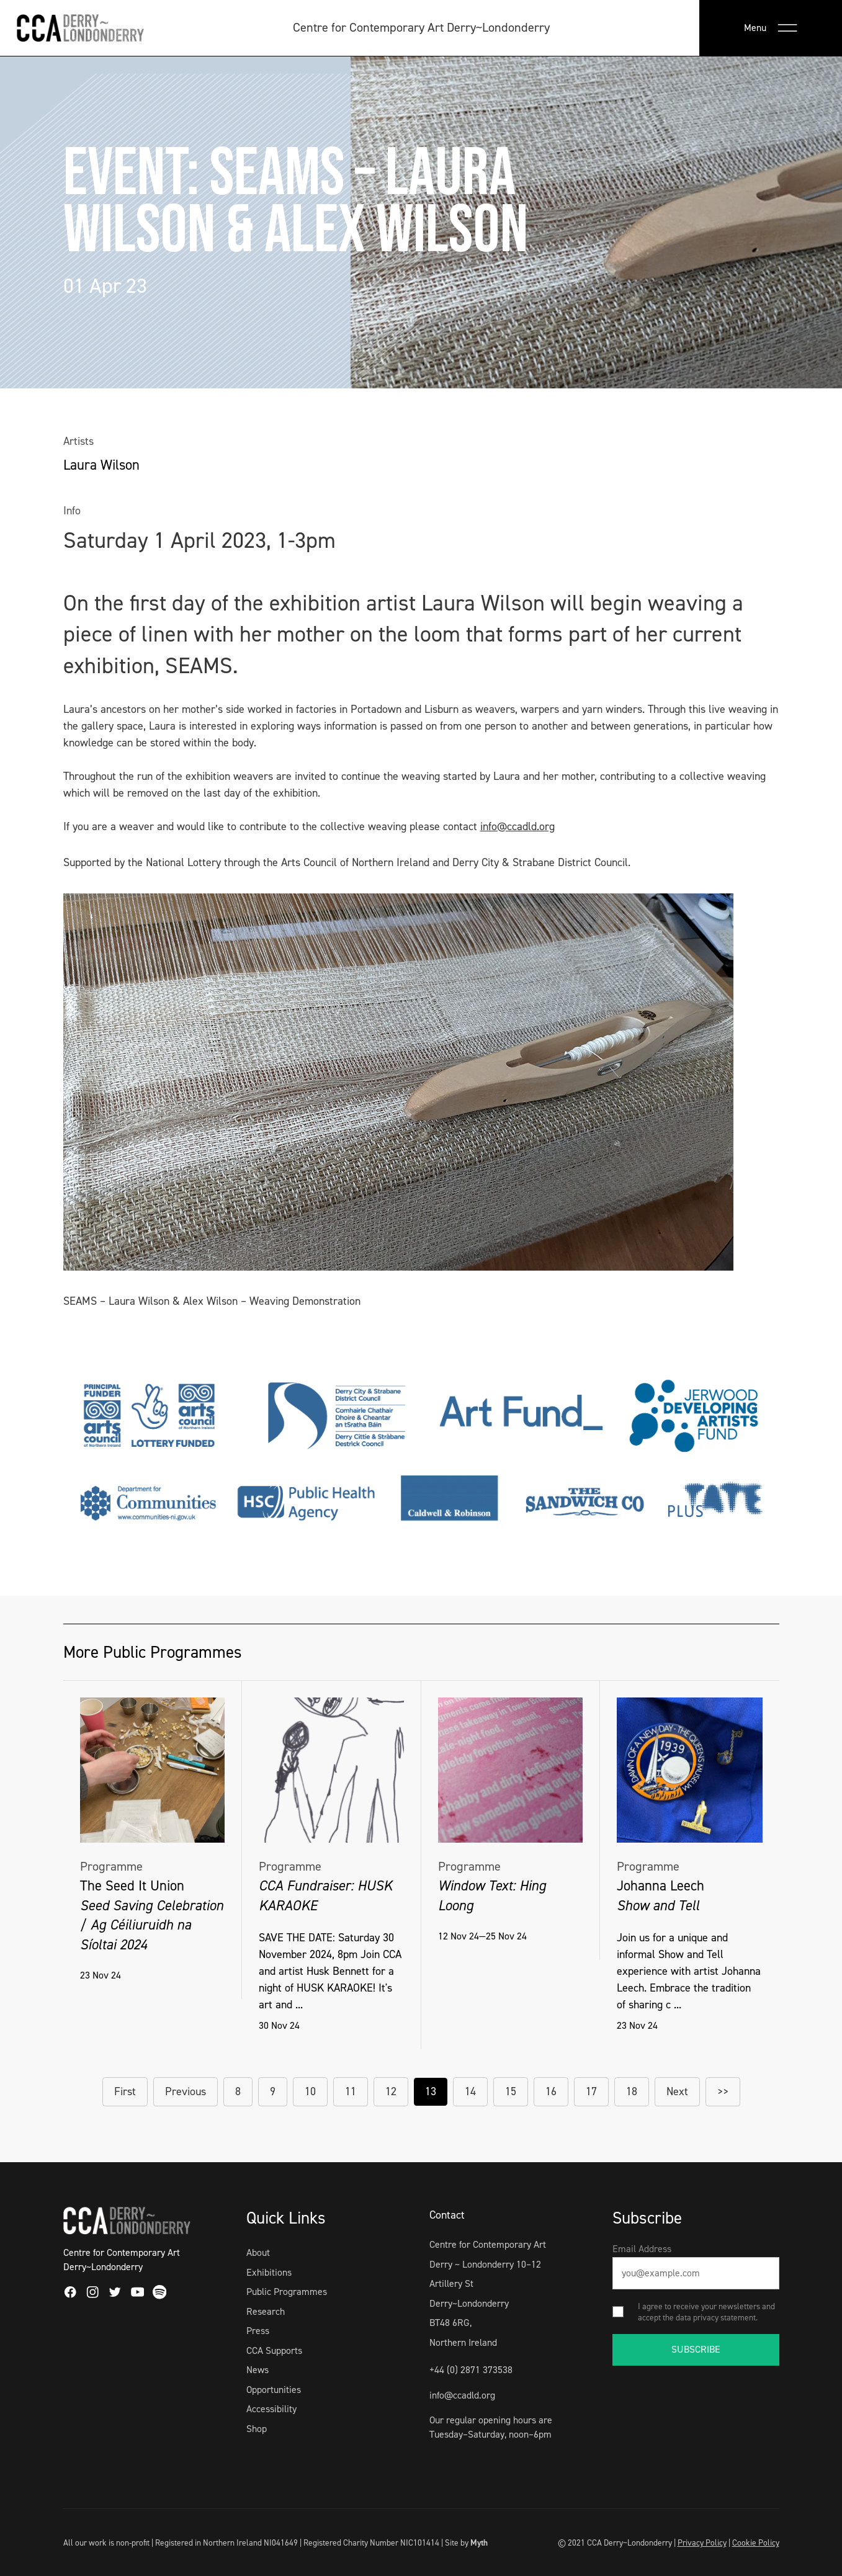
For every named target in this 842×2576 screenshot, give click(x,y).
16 (551, 2091)
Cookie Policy (755, 2542)
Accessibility (271, 2408)
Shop (256, 2428)
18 (631, 2091)
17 (591, 2091)
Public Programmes (286, 2291)
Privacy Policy (702, 2542)
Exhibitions (269, 2272)
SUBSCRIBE (695, 2349)
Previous (185, 2091)
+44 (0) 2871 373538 (471, 2369)
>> (722, 2091)
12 (390, 2091)
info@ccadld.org (517, 826)
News (257, 2369)
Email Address (641, 2248)
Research (265, 2311)
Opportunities (273, 2389)
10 (310, 2091)
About (258, 2252)
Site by (466, 2542)
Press (257, 2330)
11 (350, 2091)
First (125, 2091)
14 (470, 2091)
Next (677, 2091)
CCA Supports (274, 2350)
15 (510, 2091)
